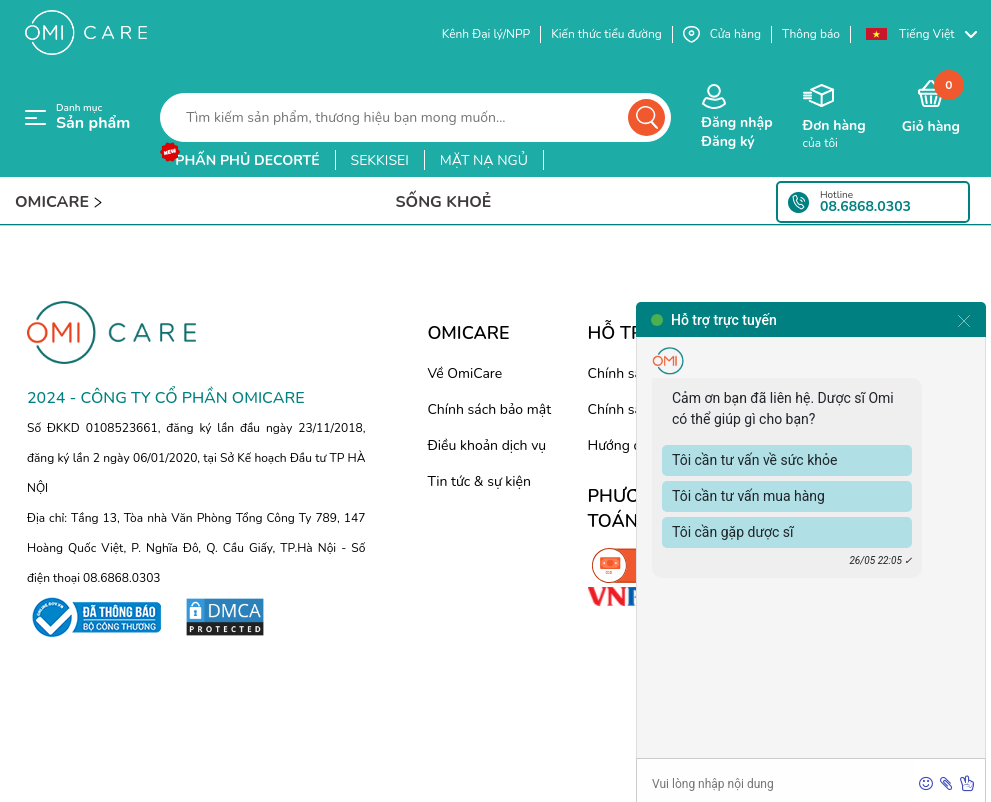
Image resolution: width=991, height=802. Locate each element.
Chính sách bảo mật (489, 409)
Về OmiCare (464, 373)
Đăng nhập (736, 122)
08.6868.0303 (865, 207)
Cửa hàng (722, 34)
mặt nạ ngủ (484, 160)
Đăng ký (727, 141)
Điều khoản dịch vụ (486, 445)
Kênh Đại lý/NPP (486, 34)
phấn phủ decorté (247, 160)
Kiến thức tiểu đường (606, 34)
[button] (921, 34)
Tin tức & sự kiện (479, 481)
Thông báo (811, 34)
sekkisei (380, 160)
